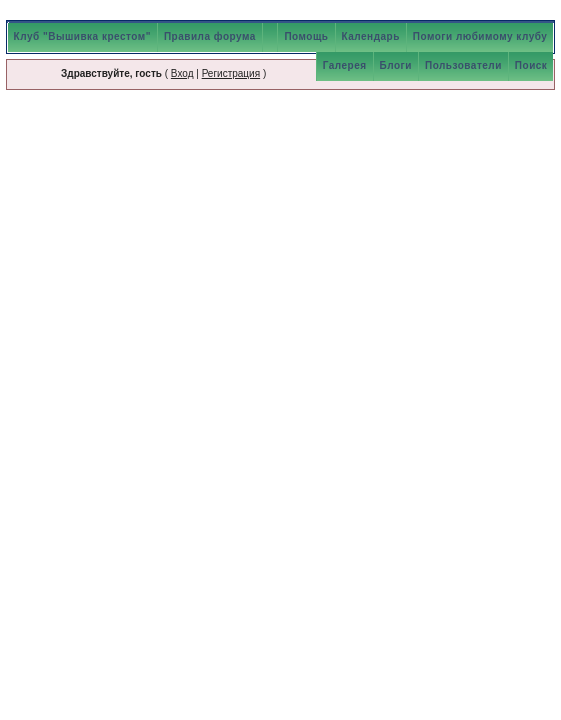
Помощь (306, 36)
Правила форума (210, 36)
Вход (182, 73)
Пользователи (463, 65)
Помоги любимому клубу (480, 36)
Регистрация (231, 73)
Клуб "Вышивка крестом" (82, 36)
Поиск (531, 65)
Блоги (396, 65)
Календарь (371, 36)
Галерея (345, 65)
